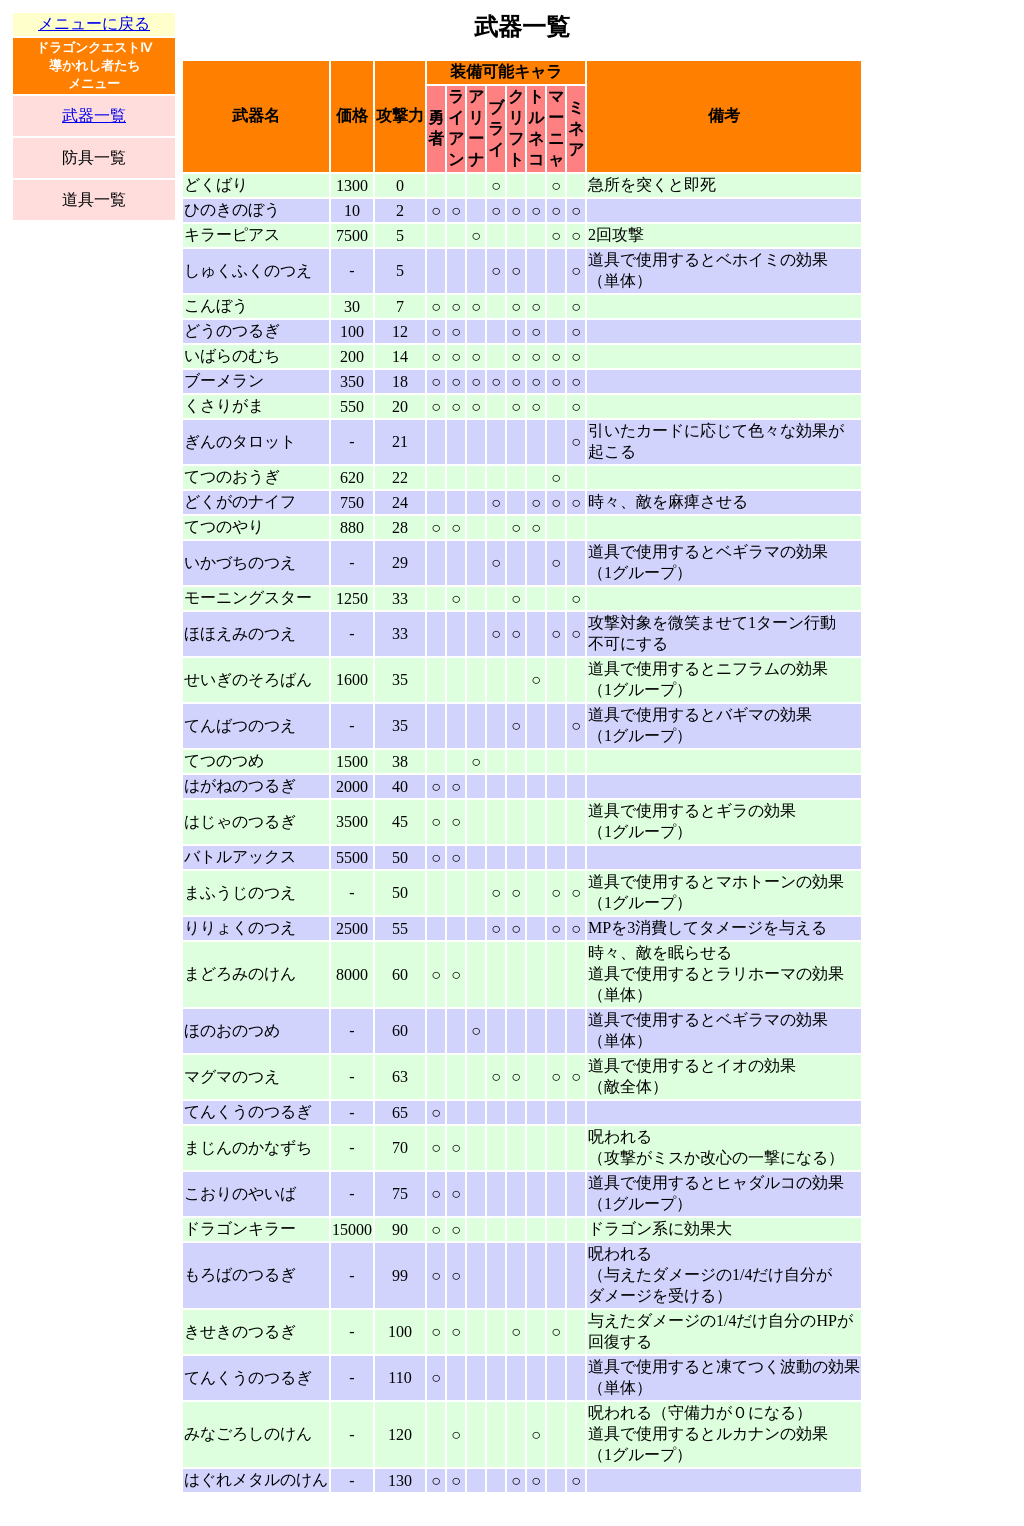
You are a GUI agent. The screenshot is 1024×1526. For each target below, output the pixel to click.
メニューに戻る (94, 23)
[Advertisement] (94, 565)
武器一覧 (94, 115)
